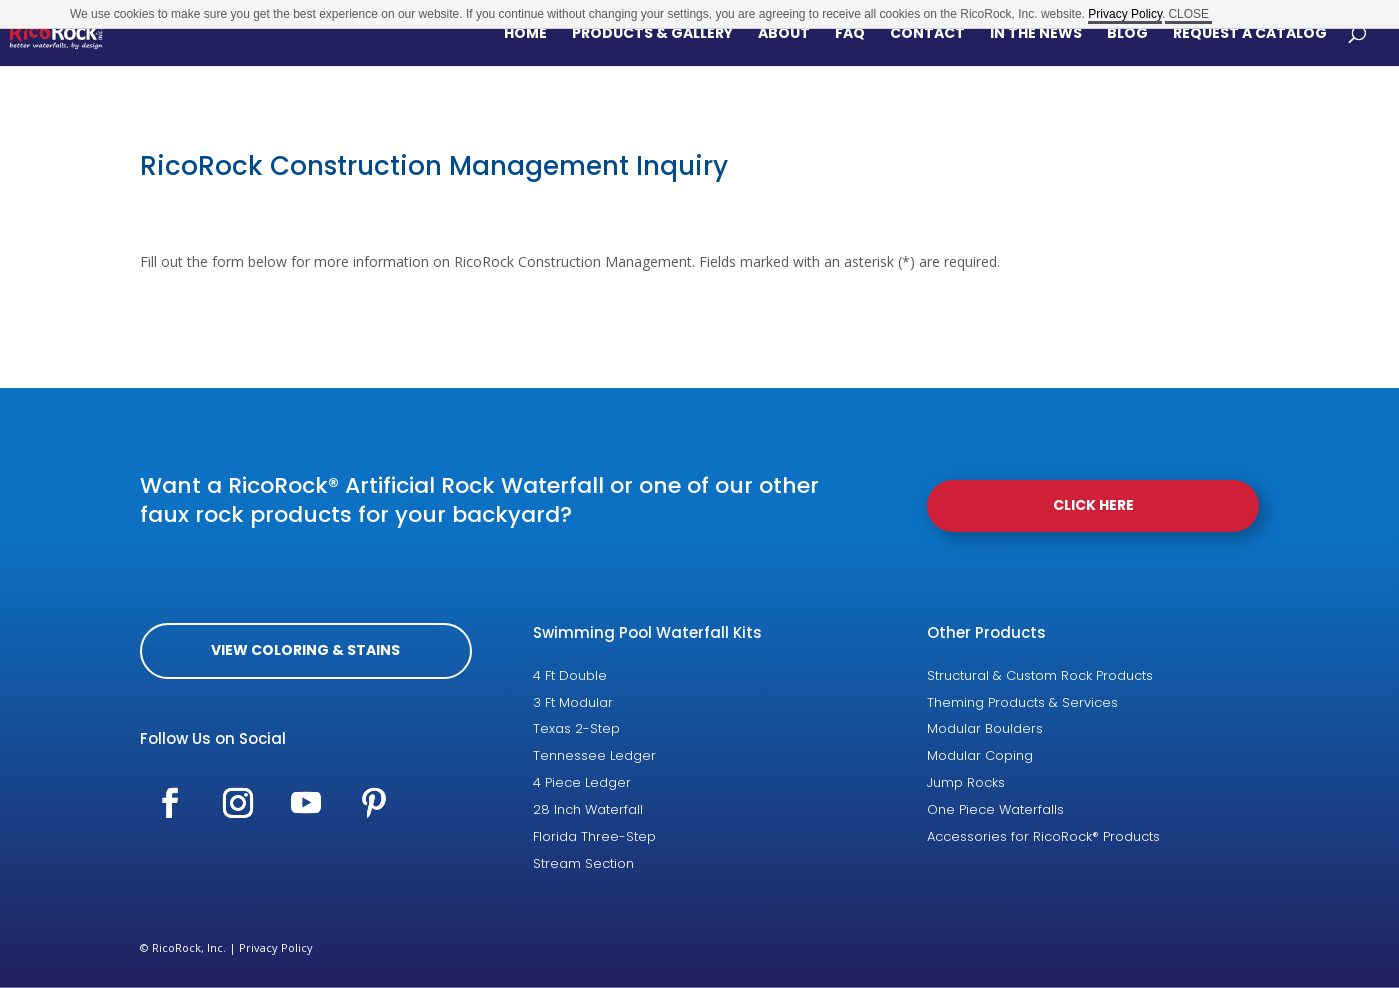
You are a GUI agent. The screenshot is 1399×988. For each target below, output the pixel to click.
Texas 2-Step (576, 728)
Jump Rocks (966, 782)
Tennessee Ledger (594, 755)
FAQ (850, 34)
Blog (1127, 34)
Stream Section (583, 863)
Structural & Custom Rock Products (1040, 675)
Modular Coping (980, 755)
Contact (927, 34)
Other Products (986, 632)
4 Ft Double (570, 675)
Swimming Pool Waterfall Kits (647, 632)
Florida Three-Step (594, 836)
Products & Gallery (652, 34)
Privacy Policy (276, 947)
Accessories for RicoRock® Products (1043, 836)
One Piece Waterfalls (995, 809)
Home (525, 34)
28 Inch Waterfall (588, 809)
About (784, 34)
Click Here (1093, 505)
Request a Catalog (1250, 34)
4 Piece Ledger (582, 782)
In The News (1036, 34)
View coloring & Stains (305, 650)
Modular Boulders (985, 728)
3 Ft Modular (573, 702)
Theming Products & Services (1022, 702)
